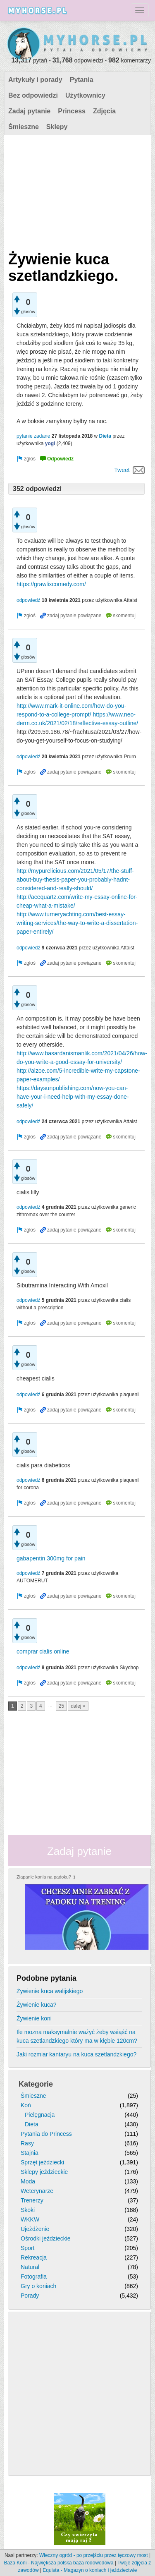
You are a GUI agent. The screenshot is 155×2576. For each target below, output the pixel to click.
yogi (50, 443)
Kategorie (36, 2084)
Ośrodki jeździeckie (46, 2238)
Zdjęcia (104, 111)
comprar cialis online (43, 1651)
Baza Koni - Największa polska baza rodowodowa (59, 2563)
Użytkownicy (85, 95)
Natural (30, 2267)
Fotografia (34, 2276)
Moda (28, 2181)
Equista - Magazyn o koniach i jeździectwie (90, 2570)
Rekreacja (34, 2257)
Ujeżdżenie (35, 2229)
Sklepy (57, 126)
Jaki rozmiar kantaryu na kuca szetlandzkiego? (76, 2054)
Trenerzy (32, 2200)
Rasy (27, 2143)
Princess (72, 111)
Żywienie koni (34, 2018)
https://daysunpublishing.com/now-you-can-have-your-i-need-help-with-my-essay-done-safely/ (73, 1097)
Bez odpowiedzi (33, 95)
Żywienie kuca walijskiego (50, 1991)
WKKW (30, 2219)
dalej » (78, 1706)
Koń (26, 2105)
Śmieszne (23, 126)
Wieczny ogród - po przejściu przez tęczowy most (93, 2555)
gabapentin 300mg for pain (51, 1558)
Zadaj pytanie (29, 111)
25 (61, 1706)
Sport (27, 2248)
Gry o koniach (38, 2286)
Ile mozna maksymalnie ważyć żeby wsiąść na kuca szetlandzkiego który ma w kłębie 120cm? (77, 2036)
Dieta (105, 436)
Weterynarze (37, 2191)
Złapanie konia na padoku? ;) (46, 1876)
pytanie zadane (33, 436)
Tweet (121, 470)
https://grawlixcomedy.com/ (51, 584)
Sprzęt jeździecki (42, 2162)
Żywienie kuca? (37, 2004)
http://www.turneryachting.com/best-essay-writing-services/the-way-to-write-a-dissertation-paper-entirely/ (77, 923)
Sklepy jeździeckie (44, 2172)
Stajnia (29, 2152)
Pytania (81, 79)
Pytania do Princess (46, 2133)
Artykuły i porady (35, 79)
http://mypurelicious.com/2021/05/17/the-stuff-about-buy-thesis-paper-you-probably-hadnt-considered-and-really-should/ (75, 879)
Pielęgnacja (40, 2114)
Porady (30, 2295)
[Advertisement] (76, 191)
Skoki (28, 2210)
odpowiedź (28, 600)
